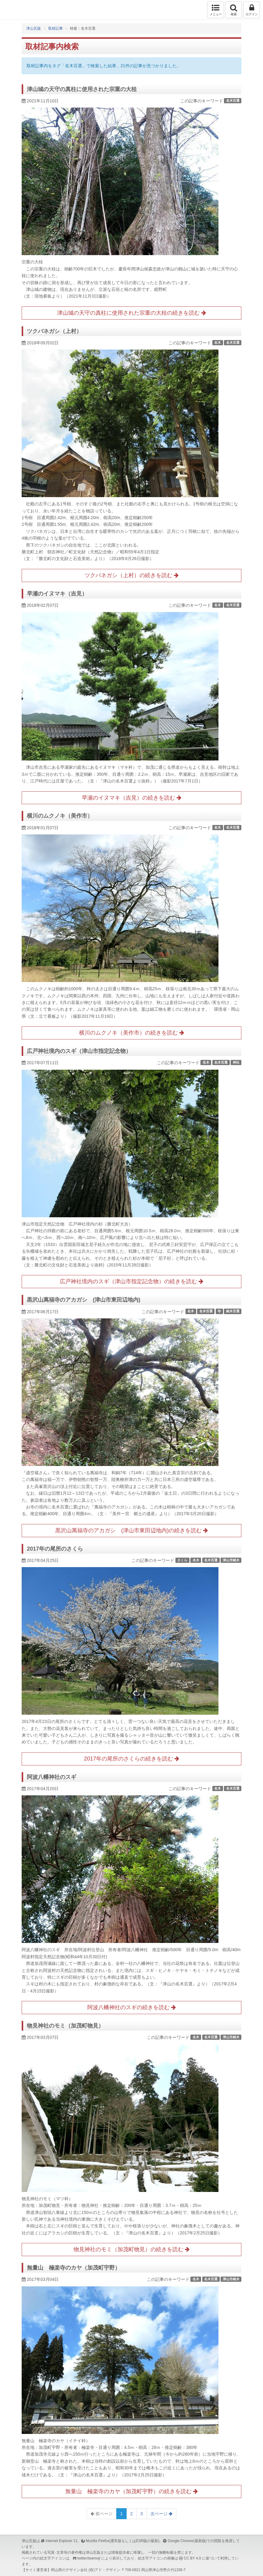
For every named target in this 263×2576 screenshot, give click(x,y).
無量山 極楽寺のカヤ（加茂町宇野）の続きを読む (131, 2491)
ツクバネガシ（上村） (54, 331)
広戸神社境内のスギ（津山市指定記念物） (79, 1051)
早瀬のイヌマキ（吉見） (57, 594)
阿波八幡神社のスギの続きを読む (131, 2007)
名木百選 (233, 100)
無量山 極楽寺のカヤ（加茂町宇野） (73, 2268)
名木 (217, 342)
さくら (182, 1560)
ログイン (251, 10)
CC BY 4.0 (192, 2558)
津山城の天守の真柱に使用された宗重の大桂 (82, 89)
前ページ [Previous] (102, 2513)
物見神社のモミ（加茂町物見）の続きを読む (131, 2249)
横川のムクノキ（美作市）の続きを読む (131, 1033)
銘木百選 (233, 1311)
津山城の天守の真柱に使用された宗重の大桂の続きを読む (131, 313)
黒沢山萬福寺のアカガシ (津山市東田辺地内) (83, 1300)
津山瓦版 (17, 10)
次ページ (161, 2513)
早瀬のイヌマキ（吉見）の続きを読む (131, 798)
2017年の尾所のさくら (55, 1549)
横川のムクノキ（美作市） (60, 816)
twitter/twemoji (88, 2558)
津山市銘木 (231, 1560)
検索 (233, 10)
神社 (236, 1062)
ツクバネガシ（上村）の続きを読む (131, 575)
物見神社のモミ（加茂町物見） (65, 2026)
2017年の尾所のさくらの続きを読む (131, 1759)
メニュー (215, 10)
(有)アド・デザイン (104, 2570)
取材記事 (55, 28)
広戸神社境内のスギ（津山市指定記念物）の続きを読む (131, 1281)
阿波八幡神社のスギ (51, 1777)
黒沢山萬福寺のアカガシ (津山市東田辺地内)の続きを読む (131, 1530)
